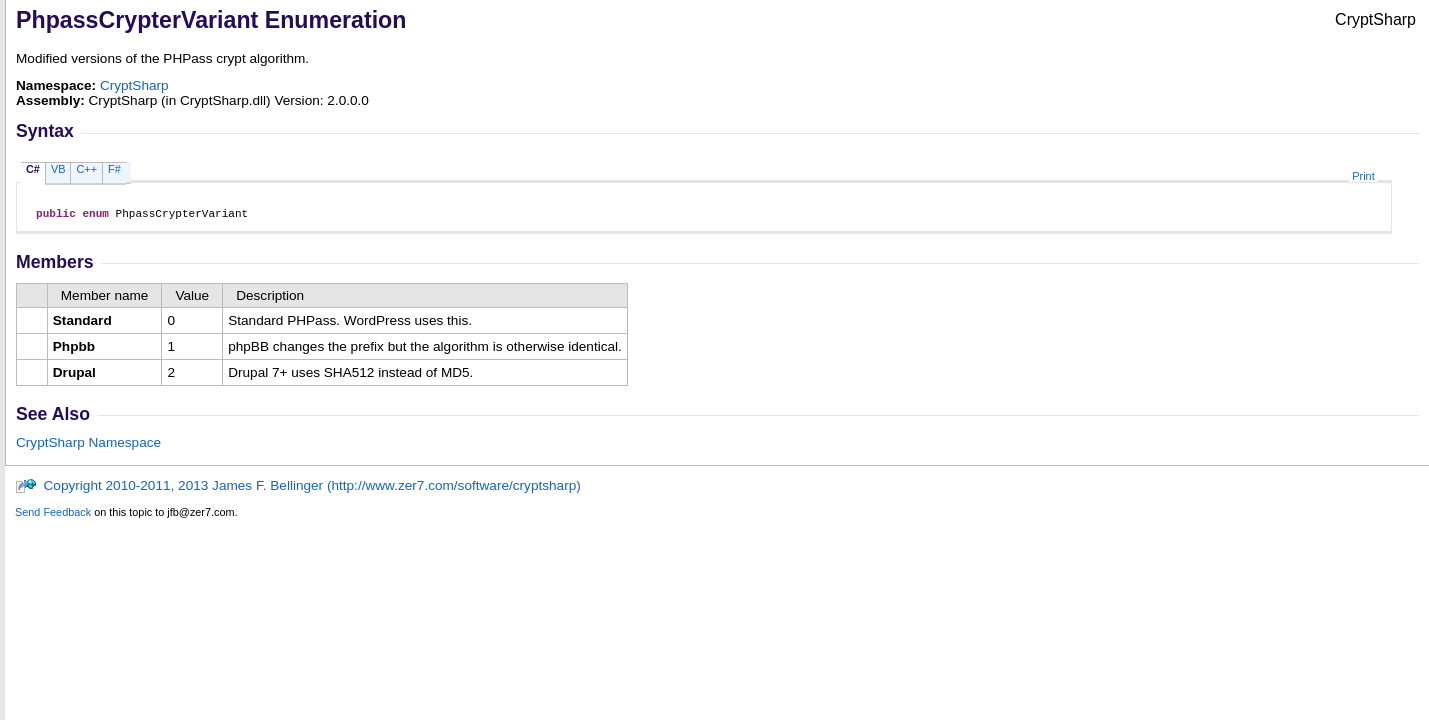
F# (114, 169)
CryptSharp (134, 85)
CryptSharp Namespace (88, 445)
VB (58, 169)
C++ (86, 169)
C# (33, 169)
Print (1363, 176)
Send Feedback (53, 515)
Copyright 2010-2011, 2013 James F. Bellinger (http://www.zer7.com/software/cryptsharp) (298, 488)
